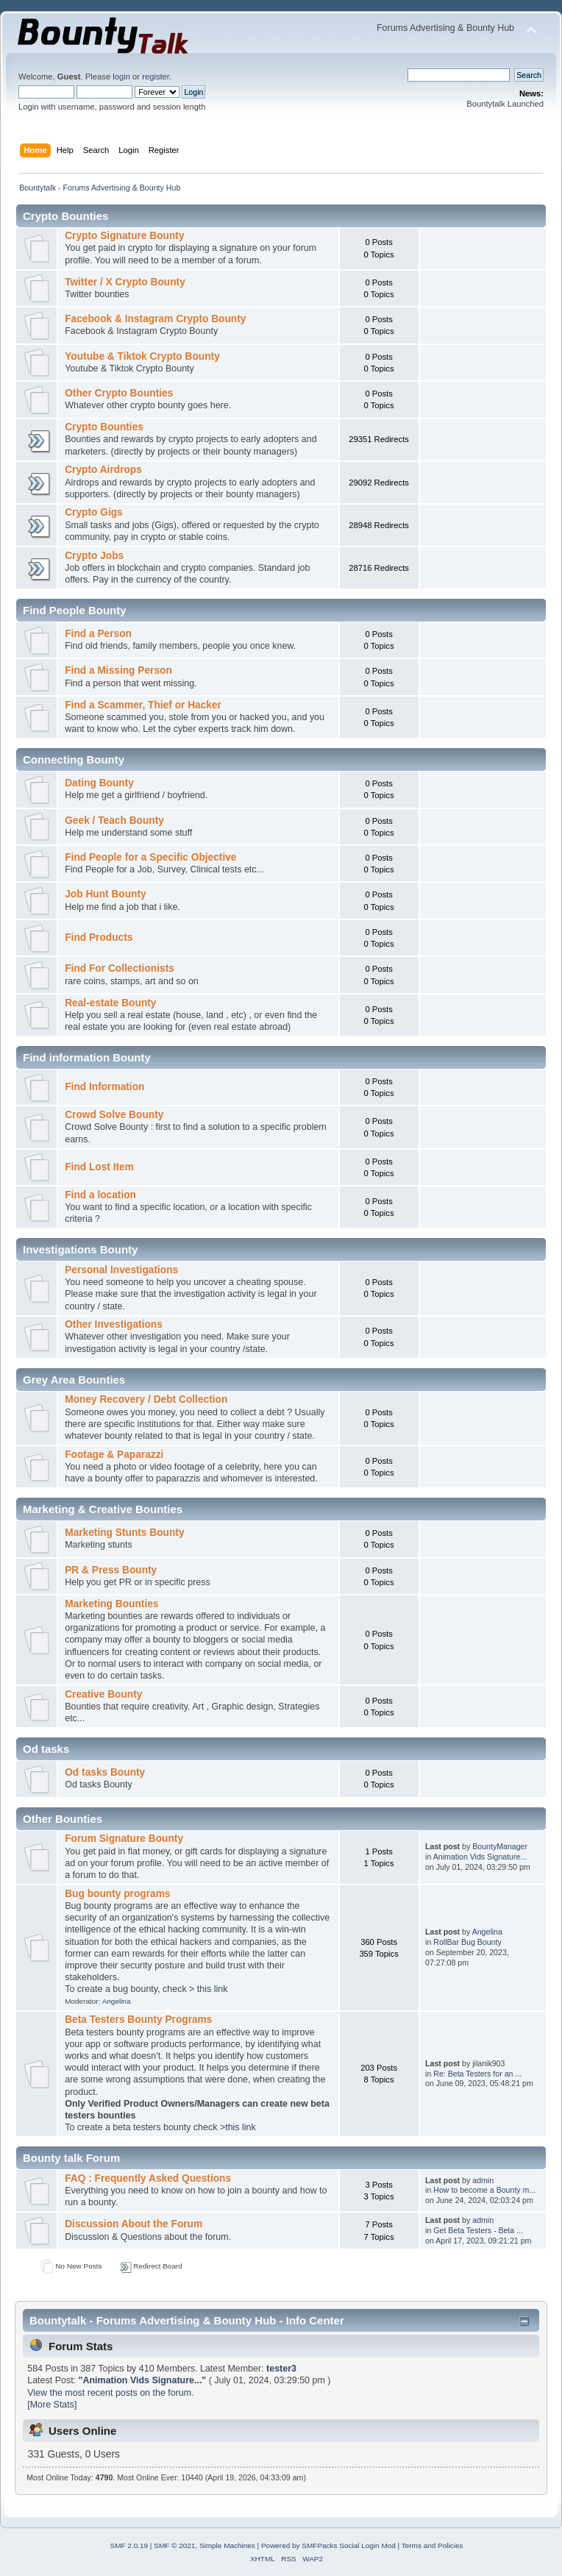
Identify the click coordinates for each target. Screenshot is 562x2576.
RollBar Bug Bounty (467, 1942)
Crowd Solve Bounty (114, 1114)
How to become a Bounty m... (484, 2189)
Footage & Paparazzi (114, 1454)
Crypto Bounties (104, 427)
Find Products (98, 937)
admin (483, 2180)
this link (212, 1989)
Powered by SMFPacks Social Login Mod (328, 2545)
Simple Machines (227, 2545)
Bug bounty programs (117, 1893)
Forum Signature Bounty (124, 1838)
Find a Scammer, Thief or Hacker (143, 705)
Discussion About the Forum (133, 2224)
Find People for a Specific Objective (150, 857)
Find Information (104, 1086)
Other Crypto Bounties (119, 393)
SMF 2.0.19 (129, 2545)
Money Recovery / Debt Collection (146, 1399)
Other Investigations (114, 1324)
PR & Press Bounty (111, 1570)
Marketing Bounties (111, 1603)
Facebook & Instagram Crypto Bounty (155, 318)
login (121, 76)
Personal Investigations (121, 1269)
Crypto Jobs (94, 555)
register (155, 76)
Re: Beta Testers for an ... (477, 2073)
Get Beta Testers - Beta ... (478, 2230)
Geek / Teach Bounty (114, 820)
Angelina (116, 2001)
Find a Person (98, 633)
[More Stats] (52, 2404)
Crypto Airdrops (103, 469)
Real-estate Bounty (110, 1002)
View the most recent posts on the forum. (110, 2393)
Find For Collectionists (119, 968)
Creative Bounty (103, 1694)
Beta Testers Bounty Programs (138, 2019)
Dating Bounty (99, 783)
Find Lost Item (99, 1167)
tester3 (281, 2368)
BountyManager (499, 1846)
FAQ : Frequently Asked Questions (148, 2178)
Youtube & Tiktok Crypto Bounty (142, 356)
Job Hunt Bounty (105, 894)
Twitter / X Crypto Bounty (125, 282)
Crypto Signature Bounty (124, 235)
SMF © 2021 (174, 2545)
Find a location (100, 1194)
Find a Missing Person (118, 670)
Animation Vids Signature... (480, 1856)
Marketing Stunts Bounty (124, 1532)
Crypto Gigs (94, 512)
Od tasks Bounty (105, 1772)
